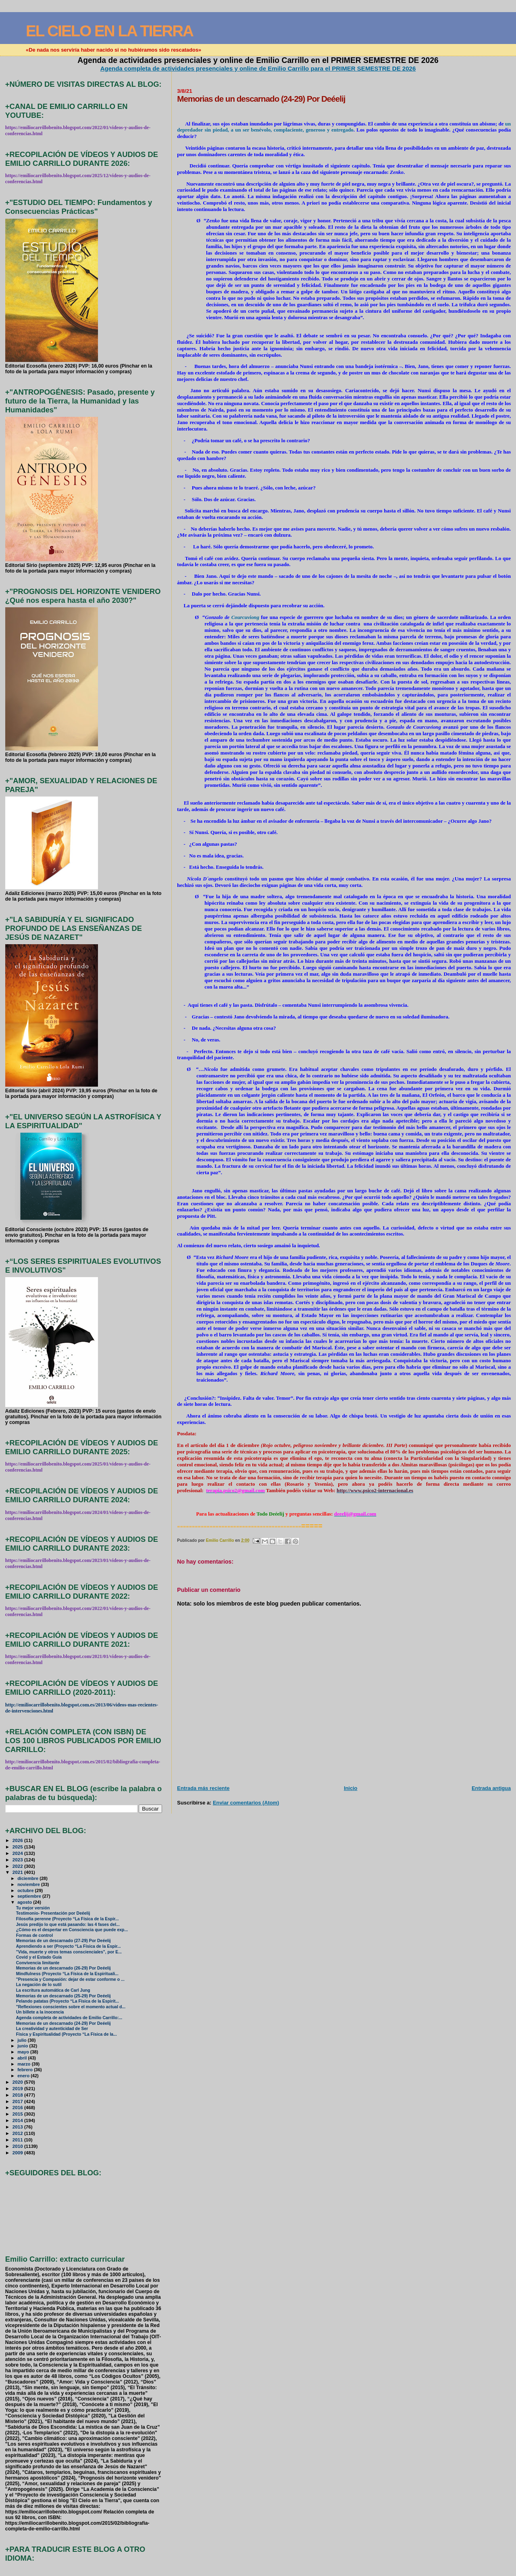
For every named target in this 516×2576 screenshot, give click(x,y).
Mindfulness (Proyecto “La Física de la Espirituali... (67, 1974)
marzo (24, 2064)
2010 (18, 2146)
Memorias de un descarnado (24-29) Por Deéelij (63, 2023)
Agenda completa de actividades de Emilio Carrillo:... (69, 2018)
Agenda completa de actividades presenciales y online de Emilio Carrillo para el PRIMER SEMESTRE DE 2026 (258, 68)
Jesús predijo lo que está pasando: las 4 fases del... (68, 1924)
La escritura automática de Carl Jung (53, 1990)
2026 (18, 1840)
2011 (18, 2139)
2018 (18, 2094)
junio (23, 2045)
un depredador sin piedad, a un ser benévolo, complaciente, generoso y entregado (344, 127)
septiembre (29, 1896)
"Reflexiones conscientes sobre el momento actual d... (70, 2007)
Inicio (351, 1788)
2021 (18, 1872)
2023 (18, 1859)
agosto (25, 1902)
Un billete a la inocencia (40, 2012)
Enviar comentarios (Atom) (246, 1803)
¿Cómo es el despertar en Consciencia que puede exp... (72, 1930)
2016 (18, 2107)
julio (22, 2040)
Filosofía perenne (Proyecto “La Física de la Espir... (67, 1919)
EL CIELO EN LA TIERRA (109, 31)
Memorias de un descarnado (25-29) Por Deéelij (63, 1996)
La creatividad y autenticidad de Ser (52, 2028)
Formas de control (34, 1935)
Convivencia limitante (38, 1963)
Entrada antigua (491, 1788)
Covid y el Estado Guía (39, 1957)
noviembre (29, 1884)
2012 (18, 2133)
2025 (18, 1846)
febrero (25, 2069)
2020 (18, 2082)
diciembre (28, 1878)
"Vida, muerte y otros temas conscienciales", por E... (69, 1952)
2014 (18, 2120)
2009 (18, 2152)
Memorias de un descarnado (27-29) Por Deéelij (63, 1940)
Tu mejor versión (33, 1908)
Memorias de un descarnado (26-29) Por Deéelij (63, 1968)
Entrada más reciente (203, 1788)
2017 (18, 2101)
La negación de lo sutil (39, 1984)
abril (22, 2057)
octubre (26, 1890)
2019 (18, 2088)
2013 (18, 2126)
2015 (18, 2113)
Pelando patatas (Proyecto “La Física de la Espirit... (67, 2001)
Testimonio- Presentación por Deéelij (53, 1913)
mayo (23, 2051)
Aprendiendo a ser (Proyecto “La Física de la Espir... (68, 1946)
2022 (18, 1866)
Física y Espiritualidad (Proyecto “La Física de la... (66, 2034)
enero (24, 2075)
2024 (18, 1853)
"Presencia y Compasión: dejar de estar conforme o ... (70, 1979)
